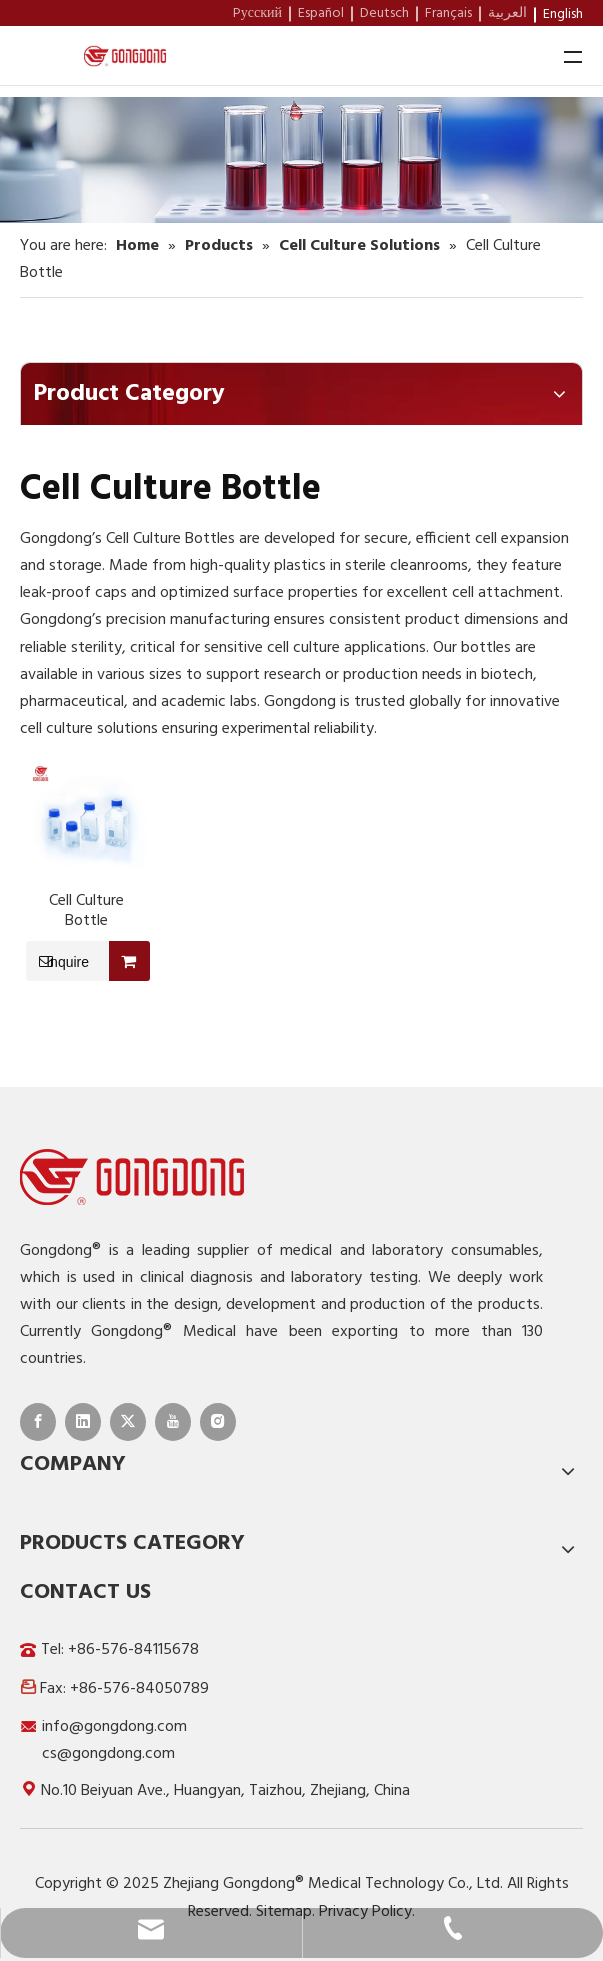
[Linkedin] (83, 1422)
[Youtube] (173, 1422)
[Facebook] (38, 1422)
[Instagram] (218, 1422)
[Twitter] (128, 1422)
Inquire (57, 961)
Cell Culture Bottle (86, 911)
